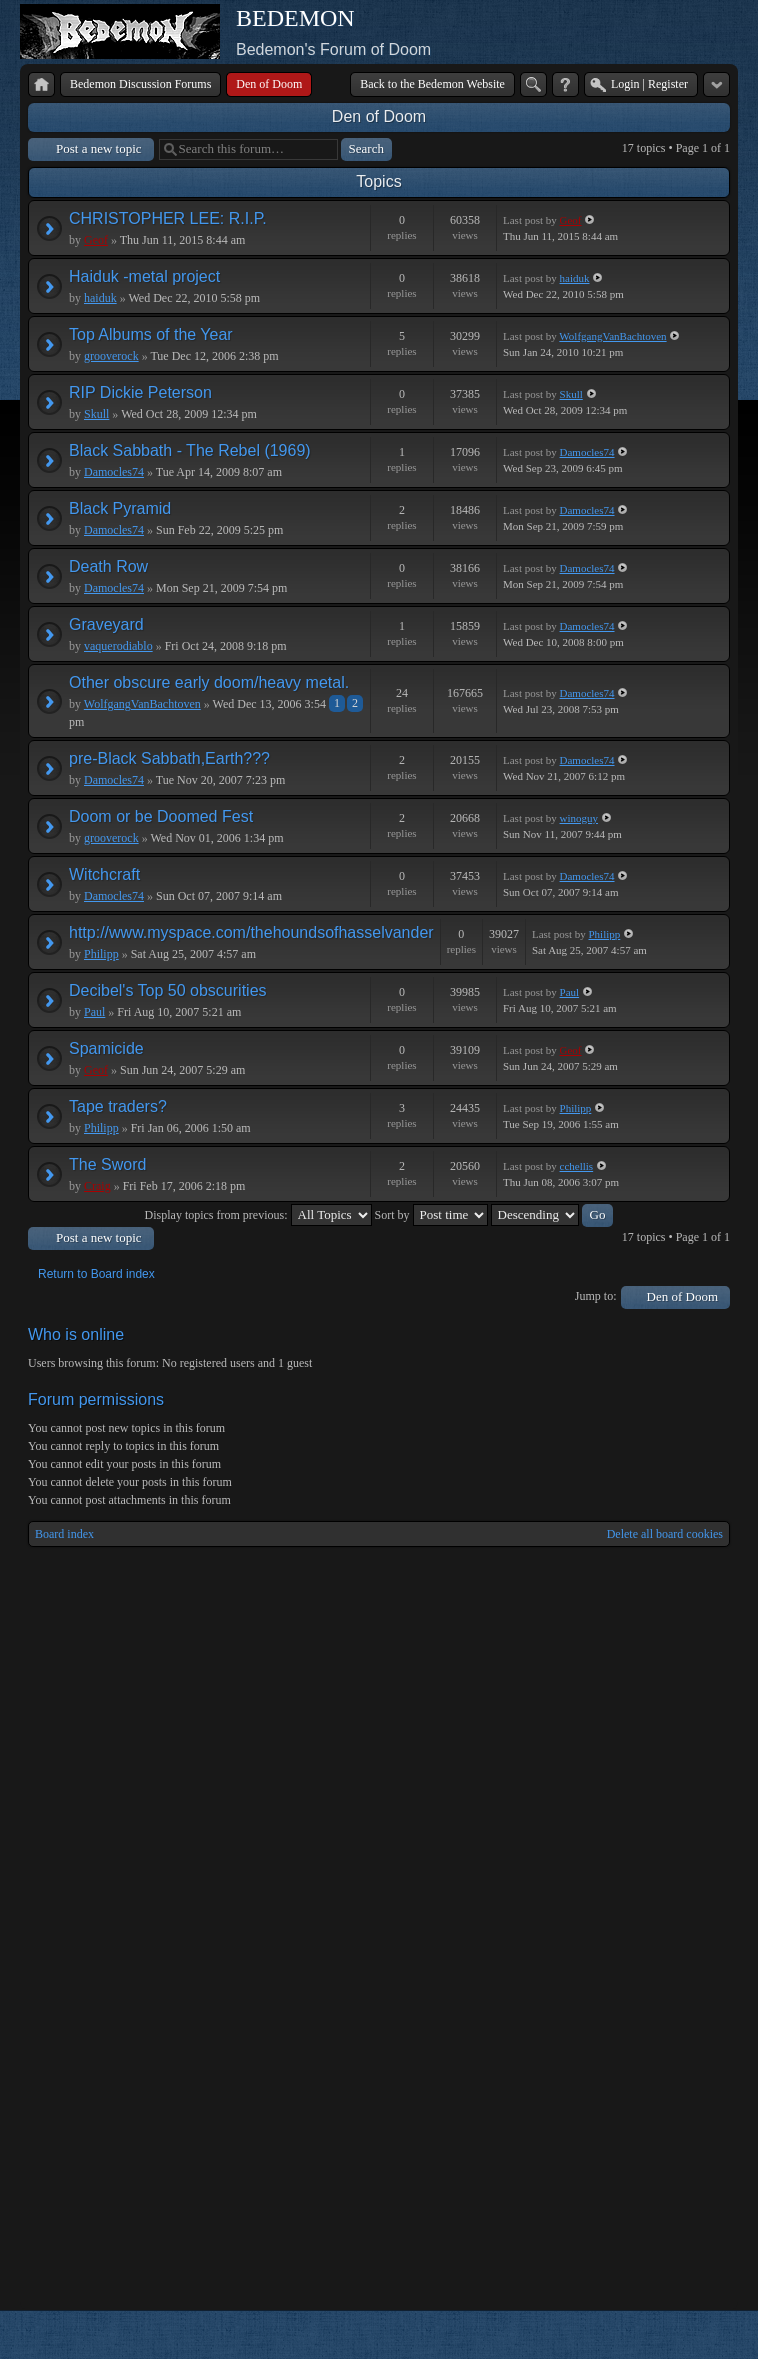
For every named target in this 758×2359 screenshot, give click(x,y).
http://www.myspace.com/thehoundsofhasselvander (251, 932)
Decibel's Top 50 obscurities (168, 990)
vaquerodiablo (118, 646)
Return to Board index (96, 1274)
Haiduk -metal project (144, 276)
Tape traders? (118, 1106)
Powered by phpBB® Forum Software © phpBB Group (700, 2335)
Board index (64, 1534)
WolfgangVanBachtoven (612, 336)
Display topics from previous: (258, 1215)
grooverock (111, 356)
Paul (94, 1012)
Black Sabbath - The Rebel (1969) (190, 450)
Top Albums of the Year (151, 334)
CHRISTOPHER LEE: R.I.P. (168, 218)
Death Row (108, 566)
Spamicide (106, 1048)
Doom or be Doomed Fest (161, 816)
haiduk (100, 298)
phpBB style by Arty (640, 2335)
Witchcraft (104, 874)
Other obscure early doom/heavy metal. (209, 682)
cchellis (577, 1166)
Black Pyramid (120, 508)
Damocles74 (114, 472)
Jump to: (596, 1296)
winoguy (579, 818)
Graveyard (106, 624)
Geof (96, 240)
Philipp (101, 954)
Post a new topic (99, 148)
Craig (97, 1186)
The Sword (107, 1164)
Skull (96, 414)
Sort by (431, 1215)
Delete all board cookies (665, 1534)
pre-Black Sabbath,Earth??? (169, 758)
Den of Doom (379, 116)
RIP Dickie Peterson (140, 392)
